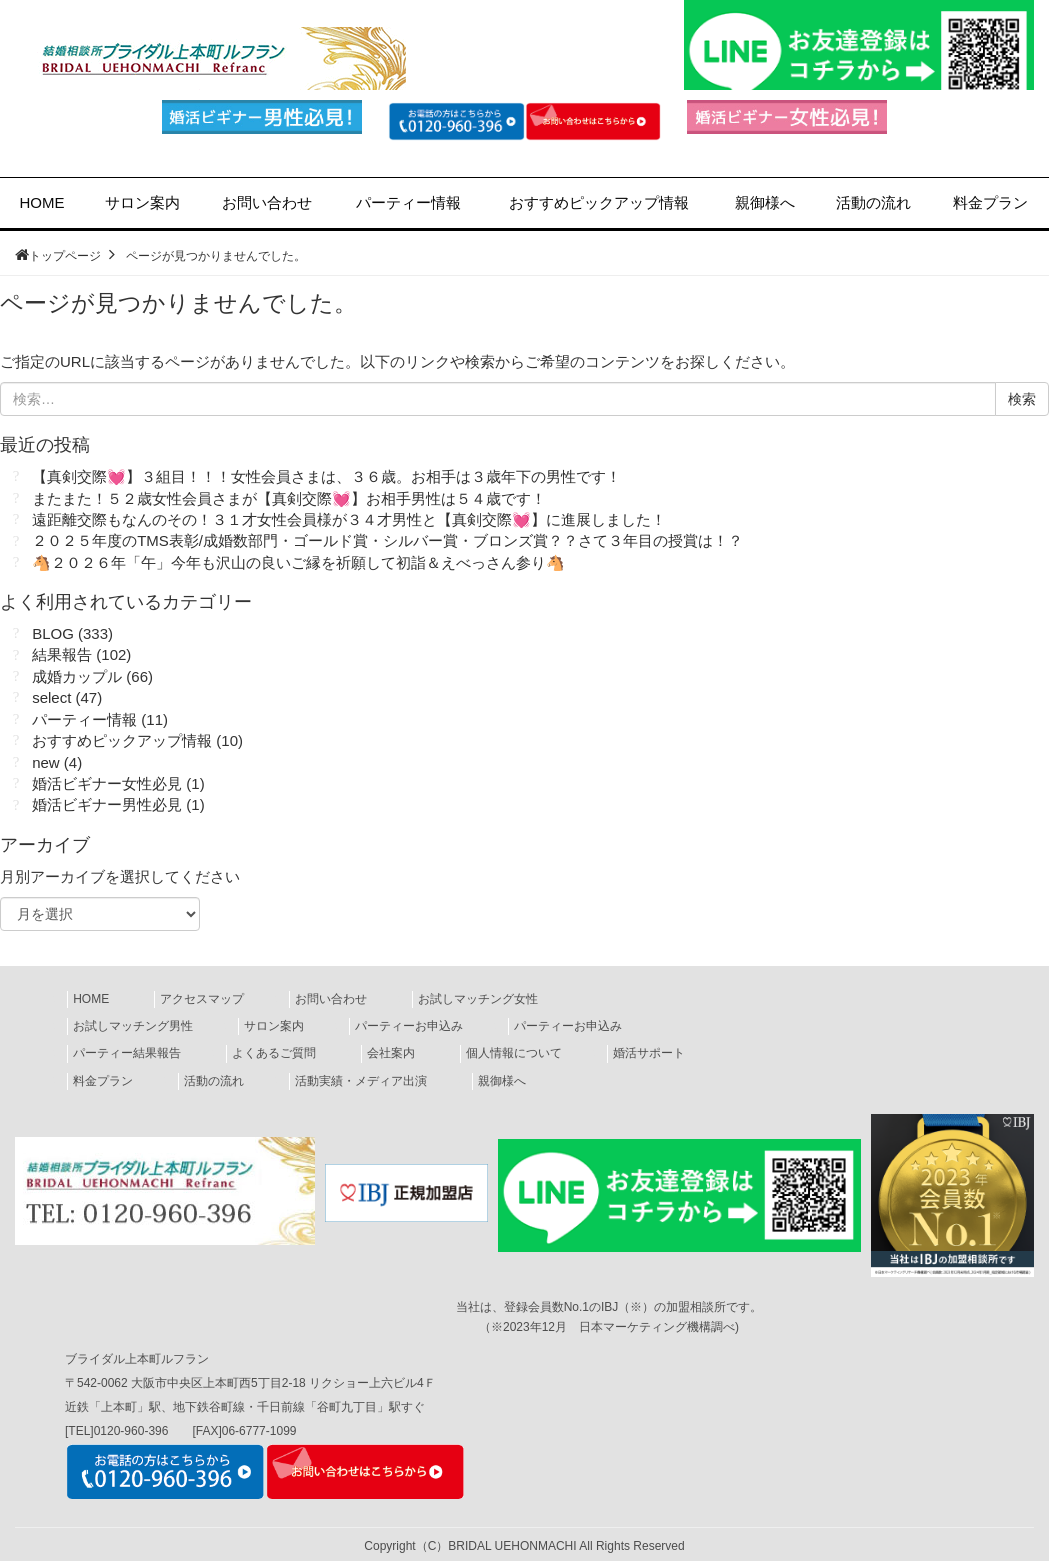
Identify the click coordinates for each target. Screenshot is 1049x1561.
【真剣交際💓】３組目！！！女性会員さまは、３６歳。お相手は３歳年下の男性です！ (326, 476)
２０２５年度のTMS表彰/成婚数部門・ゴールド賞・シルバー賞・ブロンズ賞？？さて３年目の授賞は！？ (387, 540)
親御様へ (765, 202)
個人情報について (514, 1053)
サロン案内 (142, 202)
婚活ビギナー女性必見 (107, 783)
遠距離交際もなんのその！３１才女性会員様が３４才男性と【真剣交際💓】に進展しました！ (349, 519)
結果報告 (62, 654)
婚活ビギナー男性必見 (107, 804)
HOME (42, 202)
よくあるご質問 (274, 1053)
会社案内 (391, 1053)
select (51, 697)
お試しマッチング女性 (478, 999)
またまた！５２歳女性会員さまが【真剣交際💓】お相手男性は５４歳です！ (289, 498)
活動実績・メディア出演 (361, 1081)
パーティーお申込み (409, 1026)
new (46, 762)
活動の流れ (873, 202)
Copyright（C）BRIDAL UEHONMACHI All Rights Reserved (524, 1546)
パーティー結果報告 (127, 1053)
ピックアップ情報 (599, 202)
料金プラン (990, 202)
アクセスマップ (202, 999)
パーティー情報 (408, 202)
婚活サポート (649, 1053)
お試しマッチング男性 (133, 1026)
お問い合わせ (267, 202)
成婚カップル (77, 676)
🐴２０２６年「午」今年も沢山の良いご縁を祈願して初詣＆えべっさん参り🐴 (298, 562)
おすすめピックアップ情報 (122, 740)
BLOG (53, 633)
